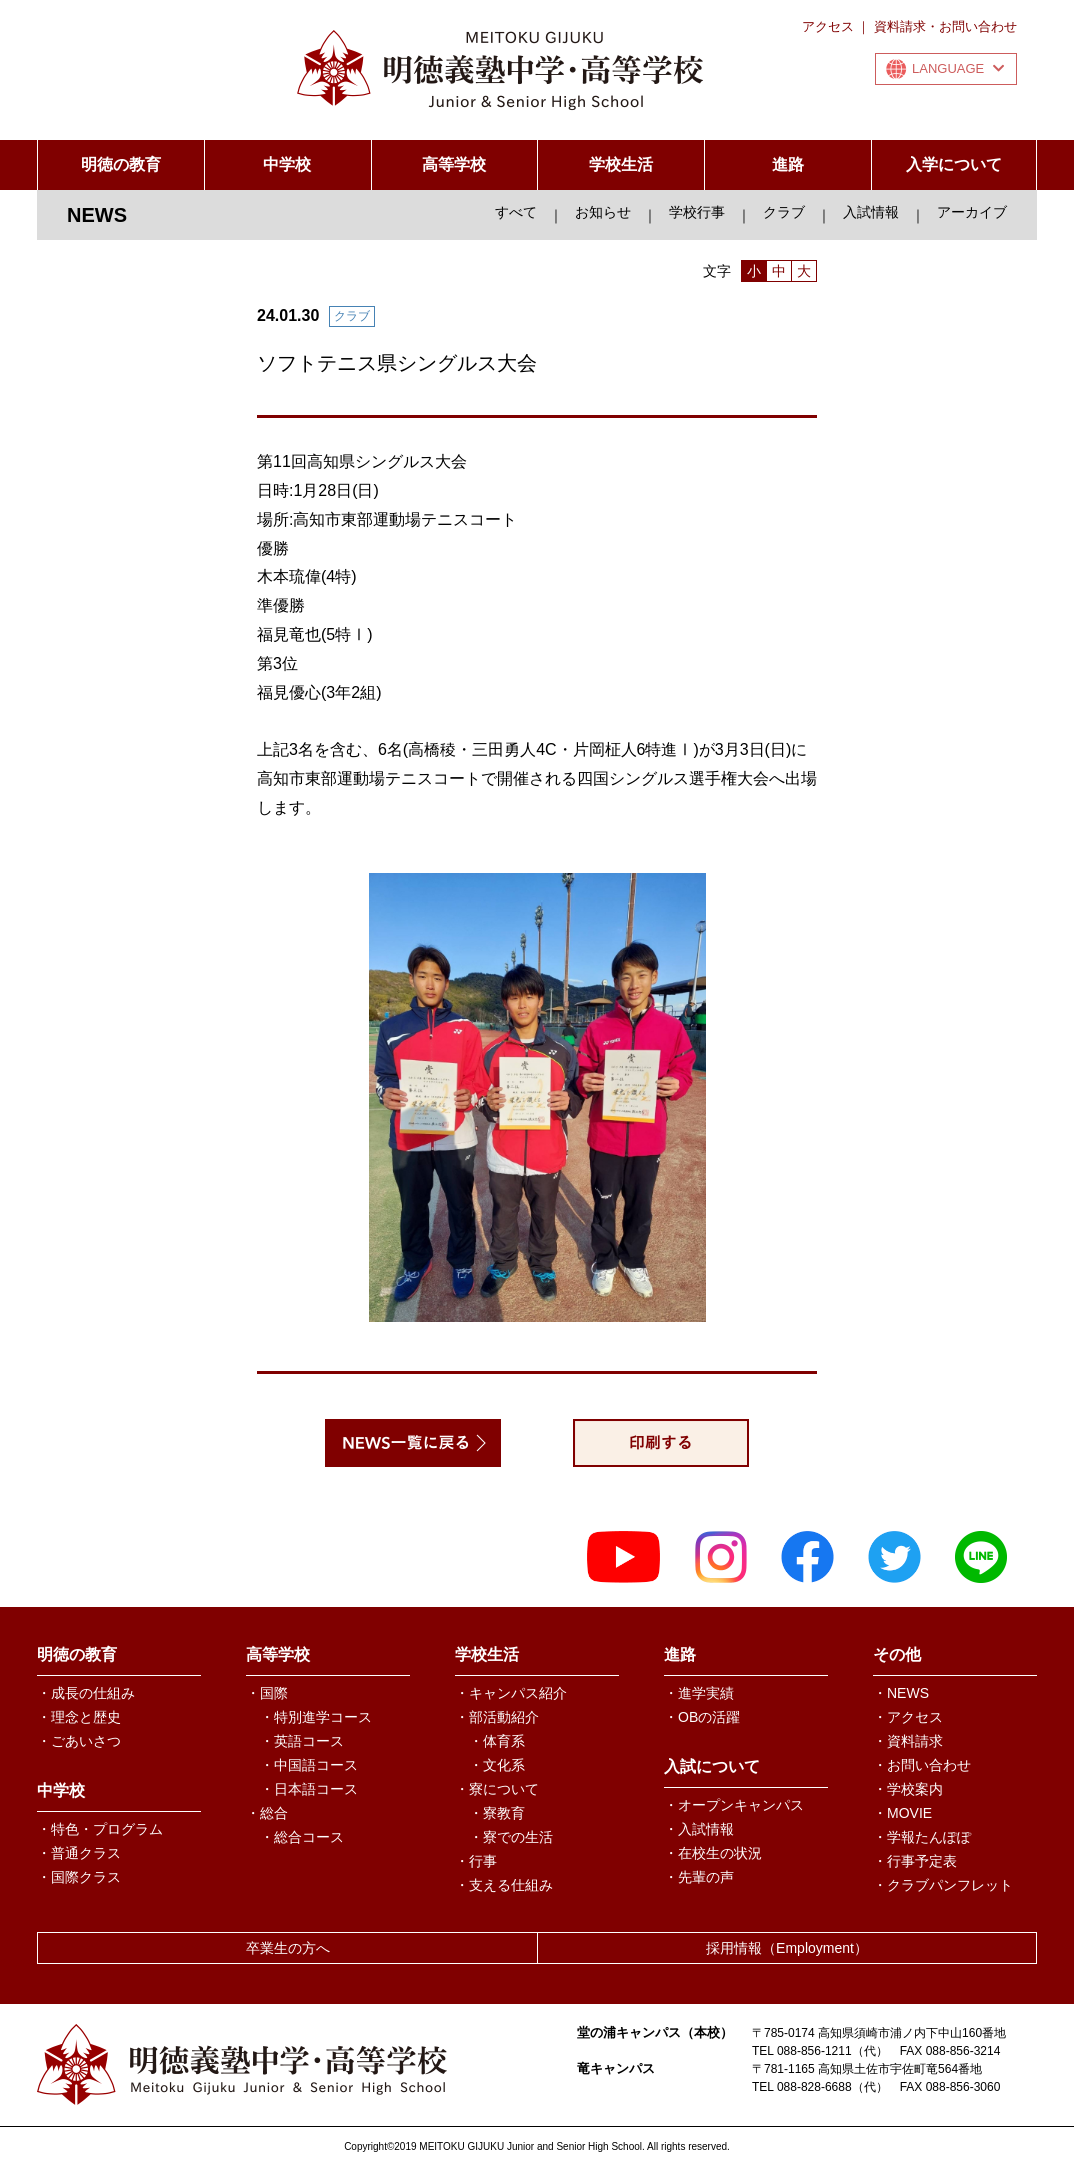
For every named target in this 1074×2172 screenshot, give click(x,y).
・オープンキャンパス (734, 1805)
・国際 (267, 1693)
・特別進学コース (316, 1717)
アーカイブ (972, 212)
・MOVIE (902, 1813)
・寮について (497, 1789)
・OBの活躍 (702, 1717)
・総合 (267, 1813)
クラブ (784, 212)
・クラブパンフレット (943, 1885)
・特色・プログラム (100, 1829)
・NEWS (901, 1693)
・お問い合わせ (922, 1765)
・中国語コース (309, 1765)
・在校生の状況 (713, 1853)
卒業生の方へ (288, 1948)
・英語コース (302, 1741)
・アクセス (908, 1717)
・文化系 (497, 1765)
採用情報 (787, 1948)
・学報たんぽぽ (922, 1837)
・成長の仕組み (86, 1693)
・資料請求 (908, 1741)
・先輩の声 (699, 1877)
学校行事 (697, 212)
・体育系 (497, 1741)
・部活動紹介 (497, 1717)
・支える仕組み (504, 1885)
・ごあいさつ (79, 1741)
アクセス (828, 26)
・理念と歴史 (79, 1717)
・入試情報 (699, 1829)
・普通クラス (79, 1853)
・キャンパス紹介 (511, 1693)
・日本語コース (309, 1789)
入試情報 (871, 212)
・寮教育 (497, 1813)
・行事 (476, 1861)
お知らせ (603, 212)
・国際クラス (79, 1877)
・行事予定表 (915, 1861)
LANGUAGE (958, 68)
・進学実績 (699, 1693)
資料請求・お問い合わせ (945, 26)
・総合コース (302, 1837)
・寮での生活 (511, 1837)
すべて (516, 212)
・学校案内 (908, 1789)
